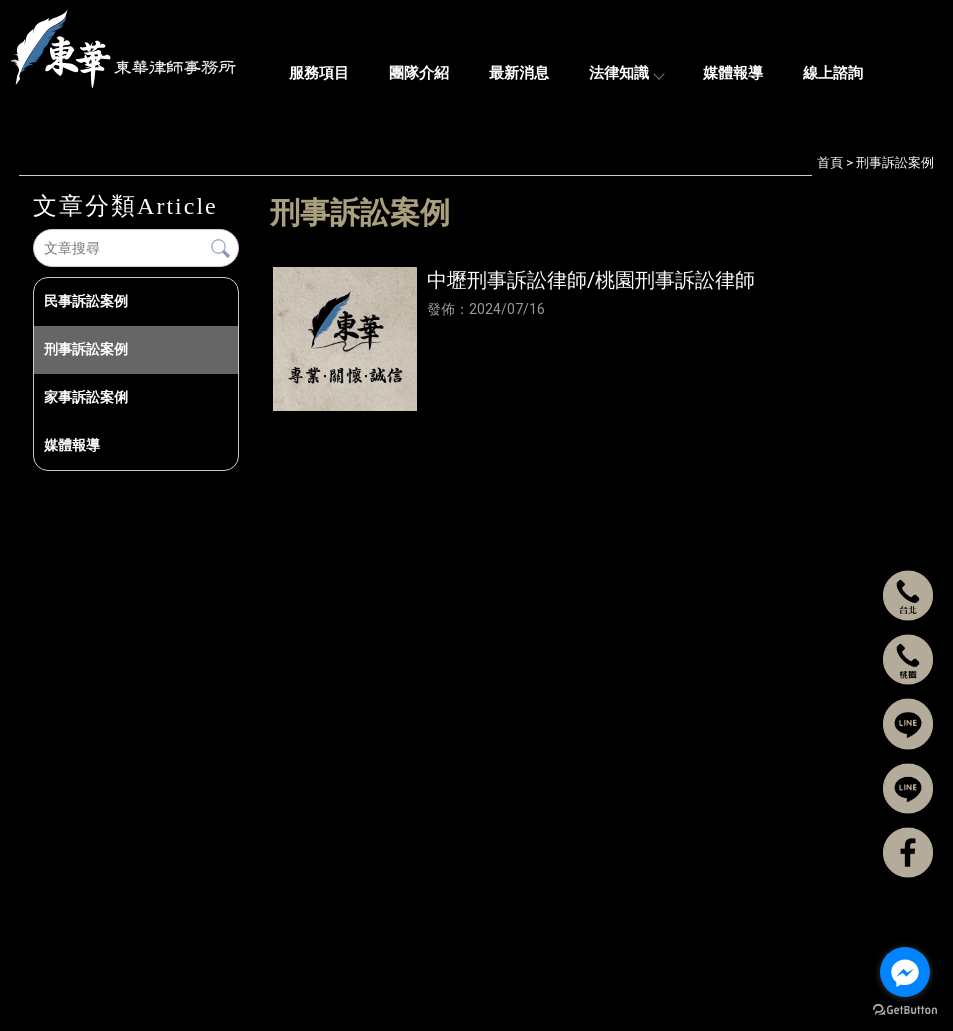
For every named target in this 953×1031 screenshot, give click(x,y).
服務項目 (319, 73)
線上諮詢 (833, 73)
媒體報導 (733, 73)
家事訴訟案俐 (86, 397)
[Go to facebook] (905, 972)
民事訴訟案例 (86, 301)
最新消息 (519, 73)
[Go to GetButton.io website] (905, 1010)
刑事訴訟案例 (86, 349)
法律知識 (626, 73)
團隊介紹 (419, 73)
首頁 (830, 162)
